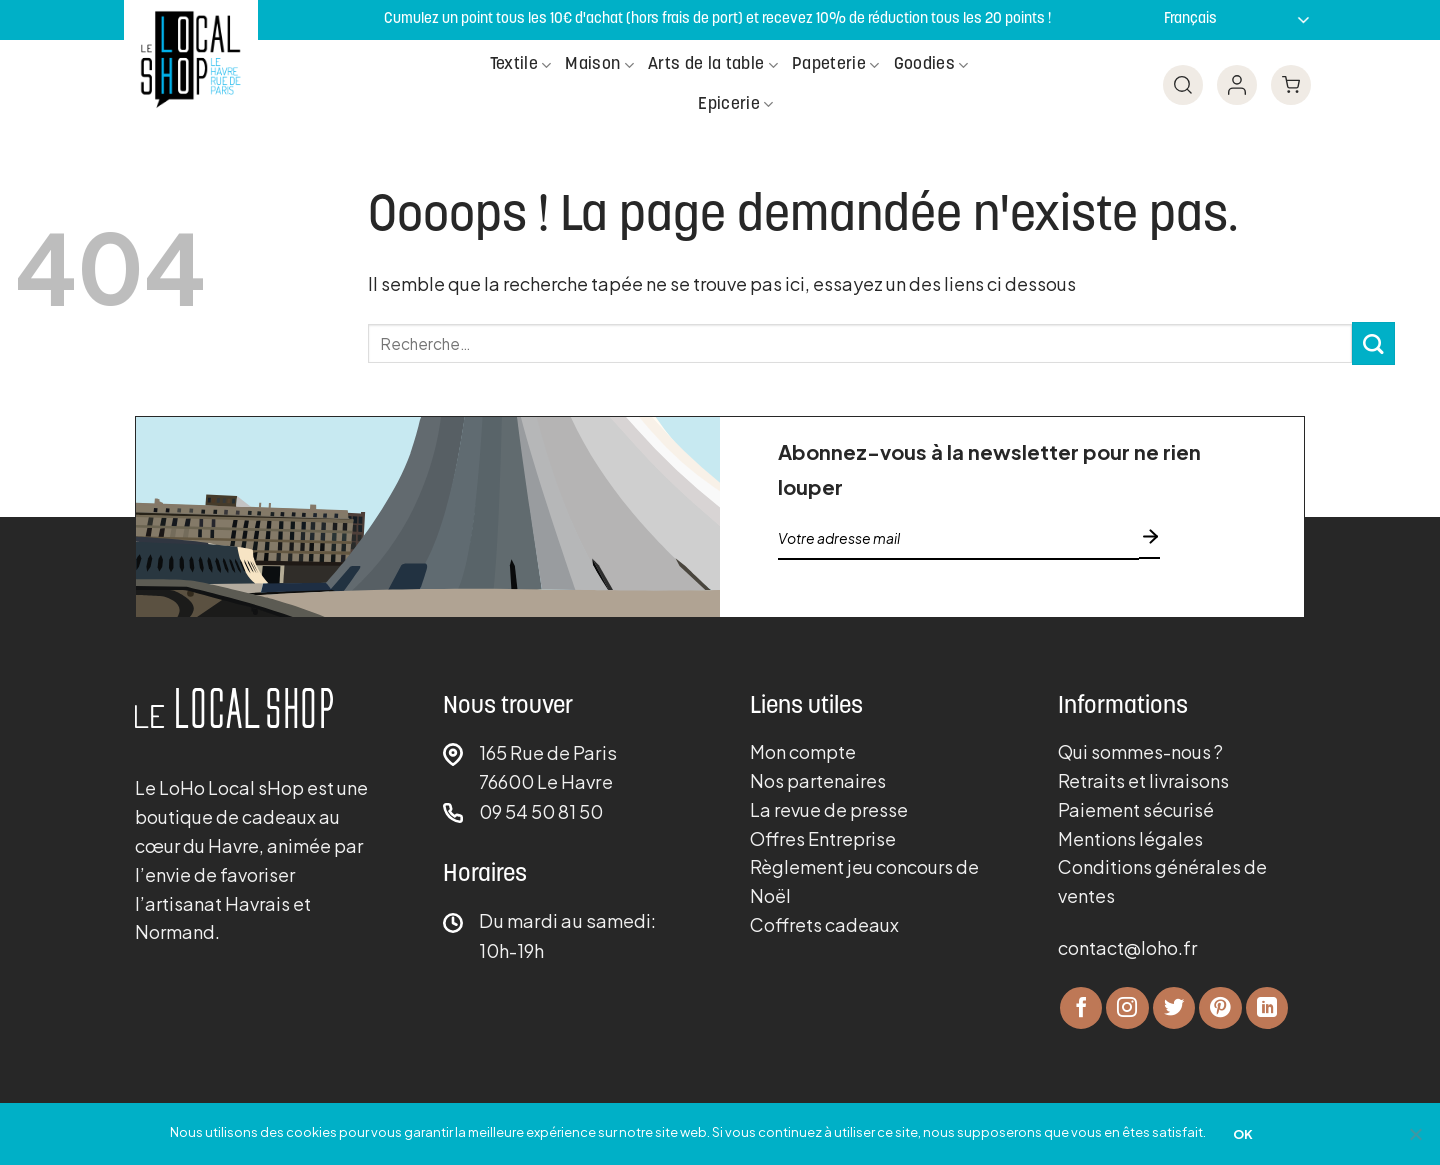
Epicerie (735, 104)
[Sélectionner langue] (1232, 20)
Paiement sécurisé (1136, 809)
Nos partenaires (818, 780)
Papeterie (836, 65)
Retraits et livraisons (1143, 780)
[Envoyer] (1373, 343)
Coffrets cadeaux (824, 924)
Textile (521, 65)
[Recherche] (1171, 84)
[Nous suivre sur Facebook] (1081, 1008)
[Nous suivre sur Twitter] (1174, 1008)
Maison (599, 65)
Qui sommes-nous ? (1140, 751)
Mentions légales (1130, 838)
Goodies (931, 65)
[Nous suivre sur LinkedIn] (1267, 1008)
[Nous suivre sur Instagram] (1127, 1008)
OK (1243, 1134)
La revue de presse (829, 809)
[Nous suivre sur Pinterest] (1220, 1008)
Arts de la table (713, 65)
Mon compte (803, 751)
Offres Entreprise (823, 838)
